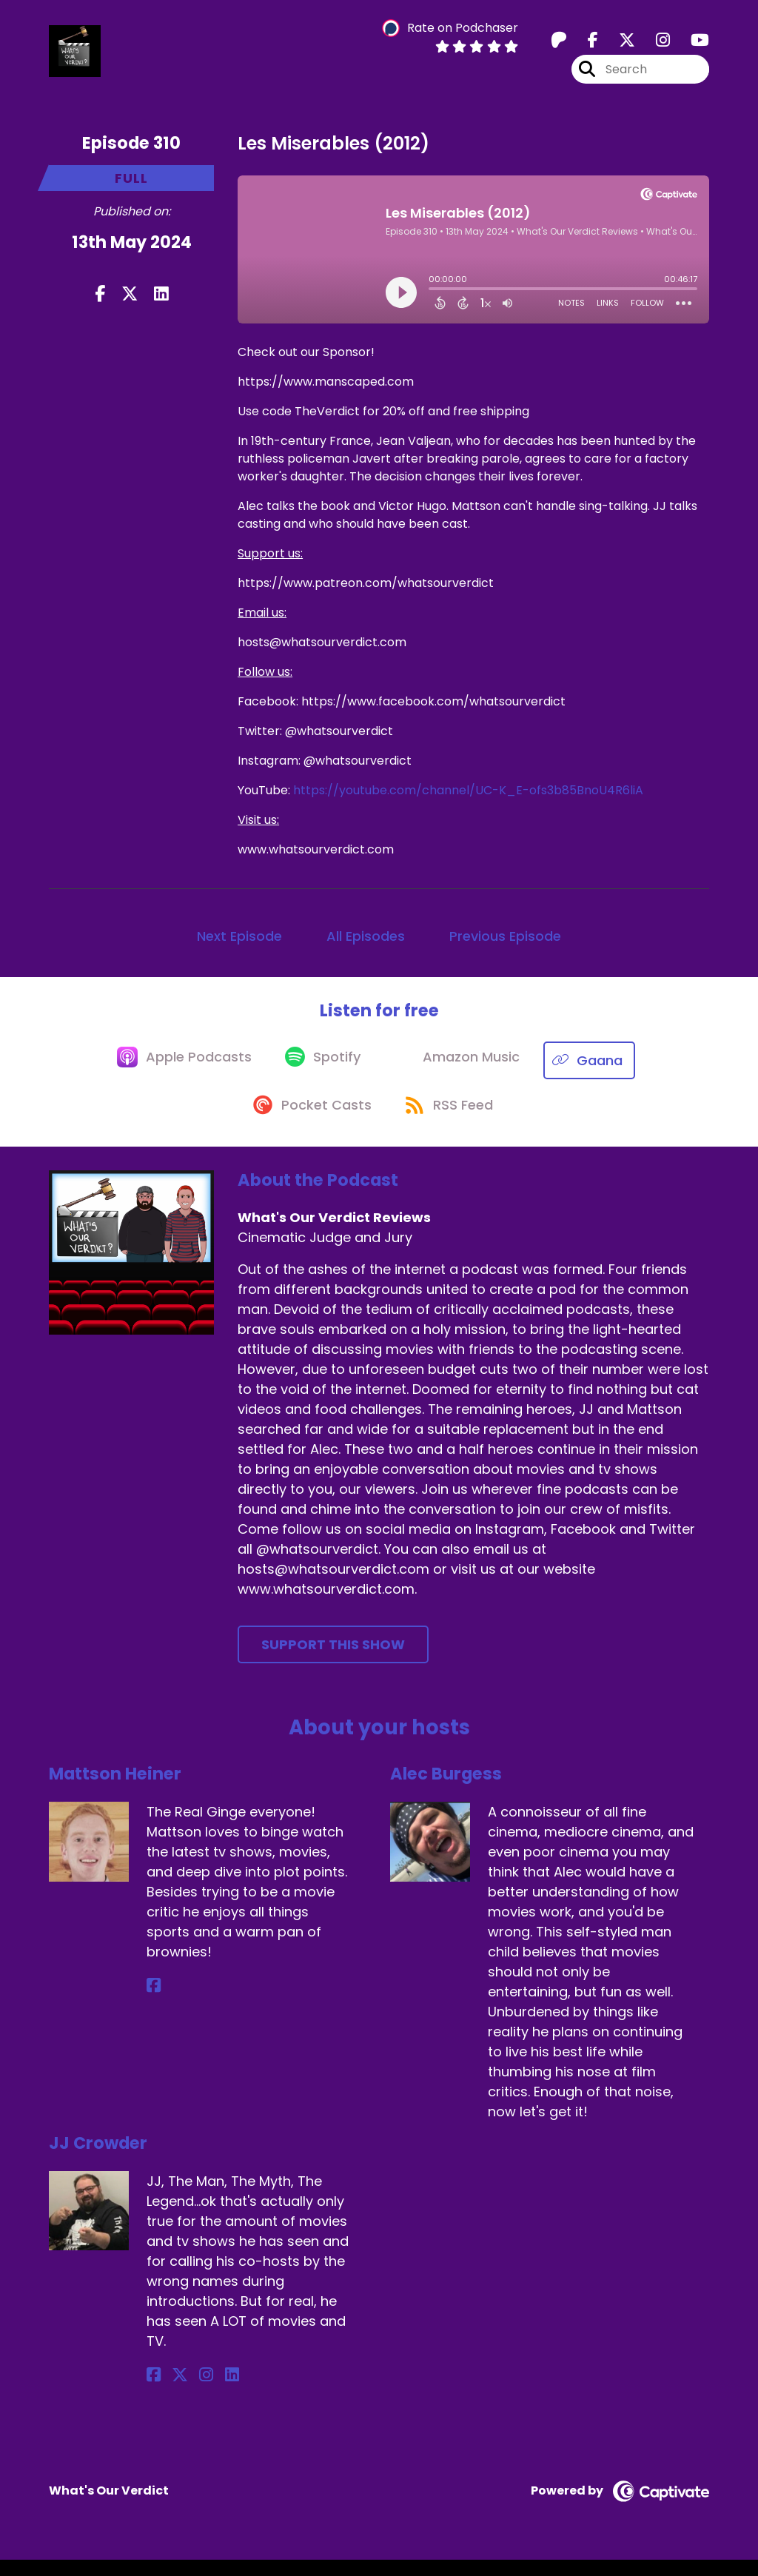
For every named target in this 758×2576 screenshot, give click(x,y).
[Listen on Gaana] (599, 1068)
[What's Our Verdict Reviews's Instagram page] (654, 44)
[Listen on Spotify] (321, 1068)
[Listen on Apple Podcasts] (176, 1067)
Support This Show (333, 1661)
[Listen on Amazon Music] (462, 1067)
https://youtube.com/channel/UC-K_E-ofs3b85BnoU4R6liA (468, 796)
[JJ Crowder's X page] (172, 2392)
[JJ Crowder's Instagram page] (190, 2392)
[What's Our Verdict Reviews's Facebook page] (584, 44)
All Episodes (365, 942)
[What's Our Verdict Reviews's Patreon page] (559, 44)
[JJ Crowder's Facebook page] (154, 2392)
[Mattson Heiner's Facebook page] (154, 2002)
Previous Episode (505, 942)
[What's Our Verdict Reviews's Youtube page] (691, 44)
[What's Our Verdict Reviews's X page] (618, 44)
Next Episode (239, 942)
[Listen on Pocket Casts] (307, 1120)
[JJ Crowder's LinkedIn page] (207, 2392)
